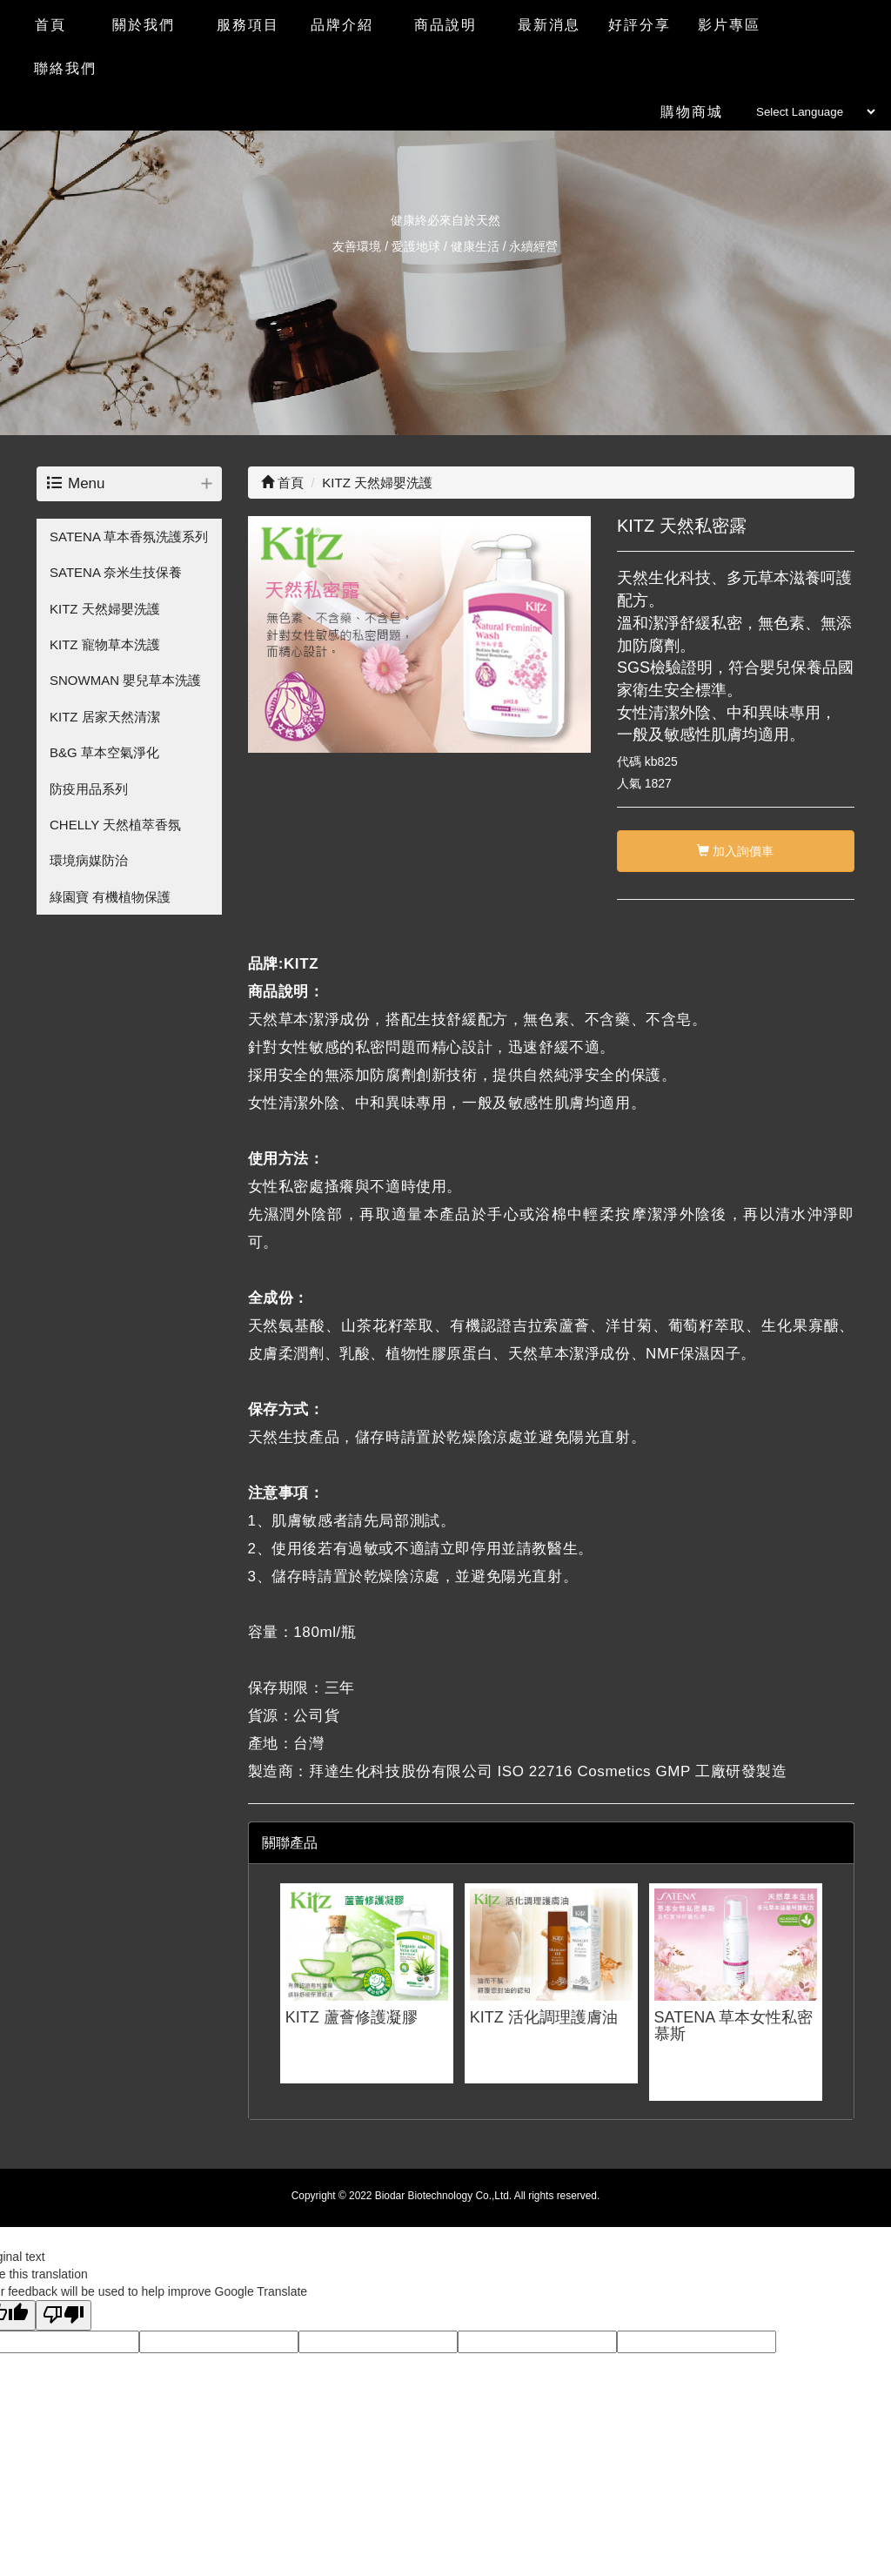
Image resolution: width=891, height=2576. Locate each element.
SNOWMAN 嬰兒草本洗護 (125, 680)
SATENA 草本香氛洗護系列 (129, 536)
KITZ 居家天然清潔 (105, 716)
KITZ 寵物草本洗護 (105, 644)
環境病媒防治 (89, 860)
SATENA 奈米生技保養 (116, 572)
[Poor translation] (63, 2315)
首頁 (282, 482)
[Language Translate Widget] (815, 111)
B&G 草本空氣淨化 (104, 752)
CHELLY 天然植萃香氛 (115, 824)
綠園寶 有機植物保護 (110, 896)
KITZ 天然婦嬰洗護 (105, 608)
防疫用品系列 (89, 789)
